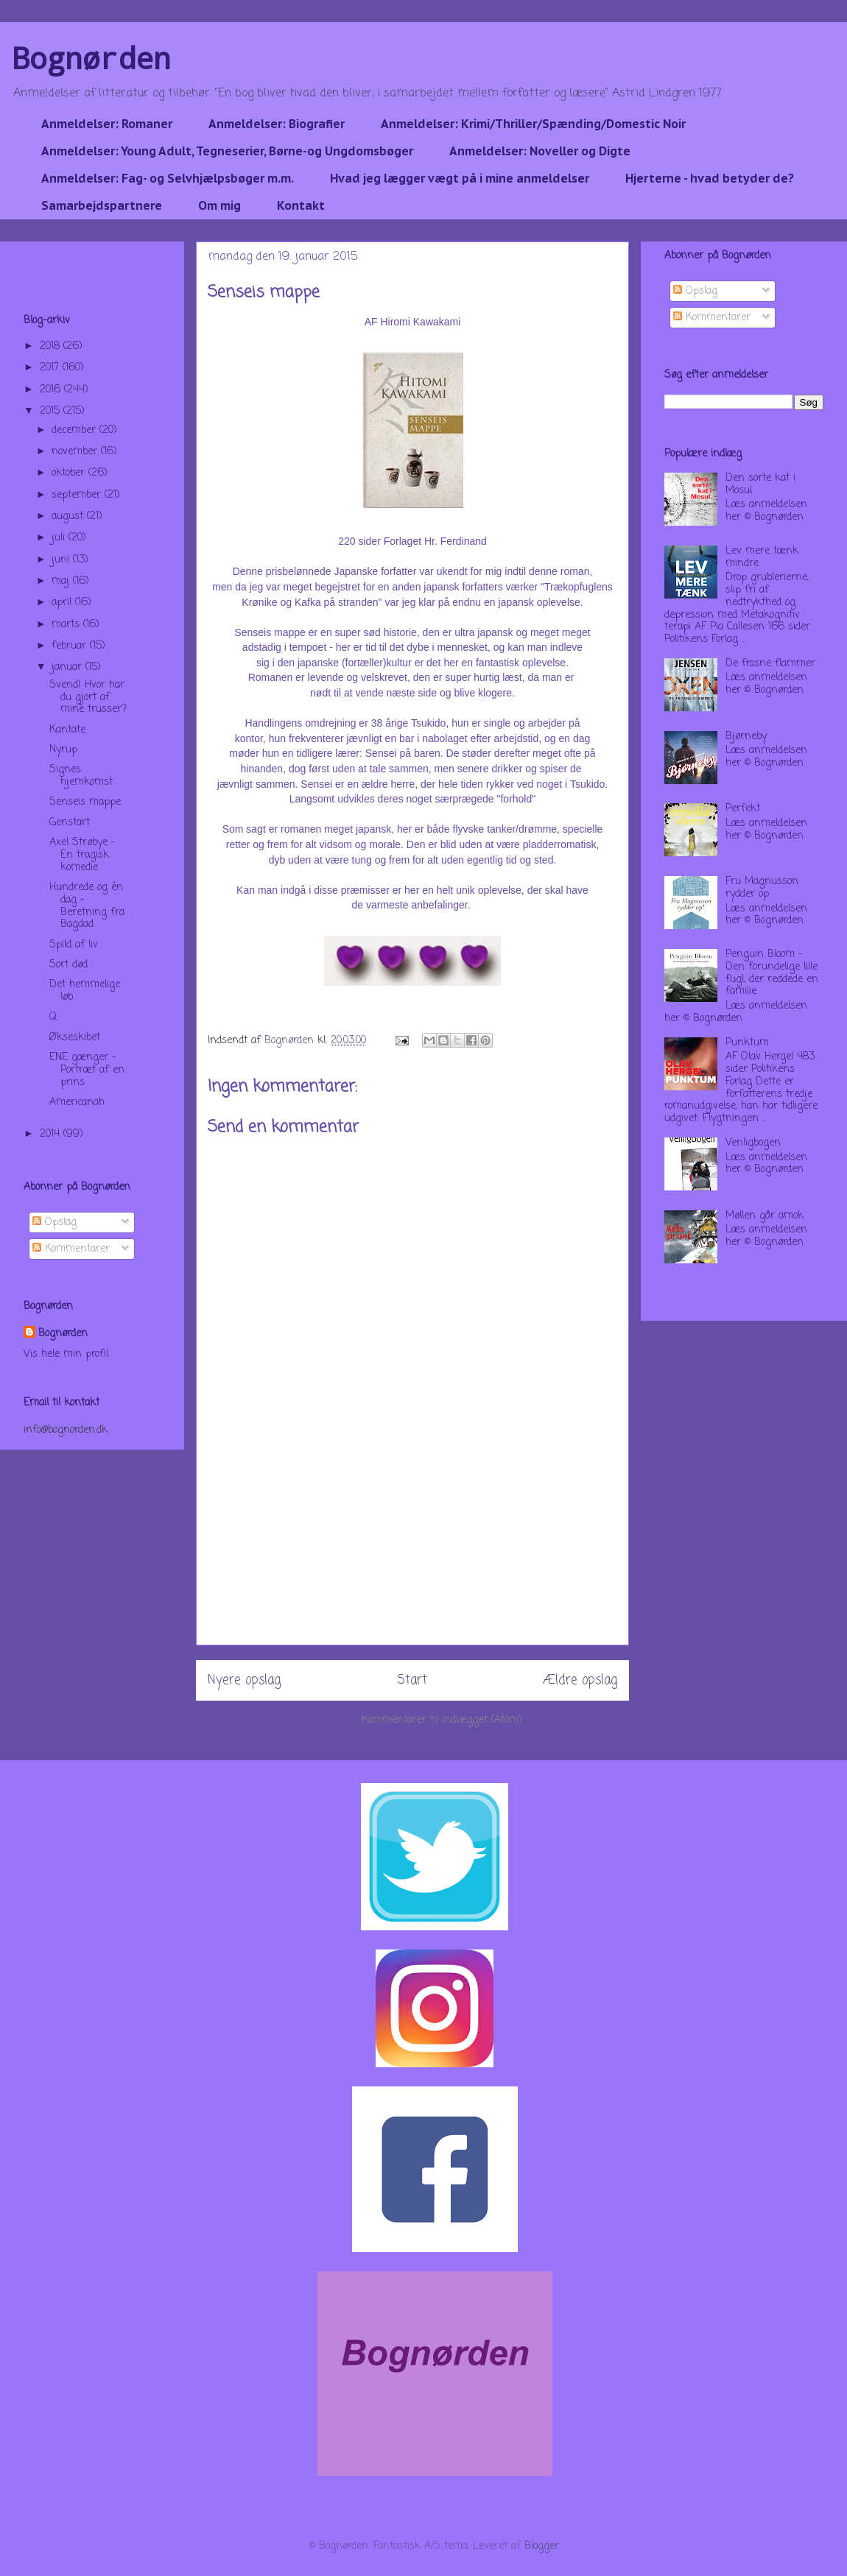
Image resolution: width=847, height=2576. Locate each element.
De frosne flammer (770, 663)
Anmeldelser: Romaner (106, 123)
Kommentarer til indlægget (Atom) (442, 1720)
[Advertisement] (412, 1560)
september (78, 495)
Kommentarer (71, 1249)
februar (71, 646)
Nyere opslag (244, 1680)
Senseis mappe (85, 802)
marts (67, 624)
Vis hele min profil (66, 1354)
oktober (70, 473)
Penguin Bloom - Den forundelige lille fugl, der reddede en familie (771, 973)
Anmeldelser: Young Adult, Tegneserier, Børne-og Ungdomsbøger (227, 151)
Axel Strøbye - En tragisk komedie (82, 855)
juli (60, 538)
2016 (52, 390)
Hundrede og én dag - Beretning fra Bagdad (86, 906)
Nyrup (63, 750)
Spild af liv (73, 945)
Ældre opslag (580, 1680)
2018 (51, 346)
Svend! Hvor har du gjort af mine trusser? (88, 697)
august (69, 516)
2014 (51, 1134)
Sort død (68, 965)
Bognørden (91, 57)
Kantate (67, 730)
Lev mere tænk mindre (761, 557)
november (76, 451)
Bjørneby (746, 736)
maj (62, 581)
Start (412, 1680)
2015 (51, 411)
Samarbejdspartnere (101, 205)
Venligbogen (753, 1143)
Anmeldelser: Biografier (276, 123)
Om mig (219, 205)
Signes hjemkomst (81, 776)
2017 (51, 367)
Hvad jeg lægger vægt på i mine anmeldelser (459, 178)
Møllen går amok (764, 1216)
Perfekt (742, 808)
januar (68, 667)
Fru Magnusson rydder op (761, 888)
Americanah (77, 1102)
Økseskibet (74, 1037)
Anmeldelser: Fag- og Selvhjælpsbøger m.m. (167, 178)
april (63, 602)
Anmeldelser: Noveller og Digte (539, 151)
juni (62, 560)
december (75, 430)
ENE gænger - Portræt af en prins (86, 1070)
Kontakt (301, 205)
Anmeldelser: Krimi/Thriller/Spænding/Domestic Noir (533, 123)
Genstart (69, 822)
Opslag (54, 1222)
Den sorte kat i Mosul (760, 484)
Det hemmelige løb (84, 991)
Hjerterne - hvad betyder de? (709, 178)
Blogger (541, 2546)
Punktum (747, 1043)
